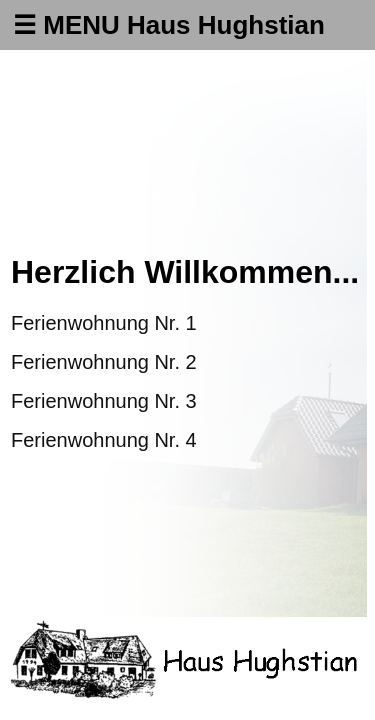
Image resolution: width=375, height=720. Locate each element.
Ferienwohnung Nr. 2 (104, 362)
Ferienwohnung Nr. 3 (104, 401)
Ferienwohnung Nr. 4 (104, 440)
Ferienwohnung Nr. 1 (104, 323)
